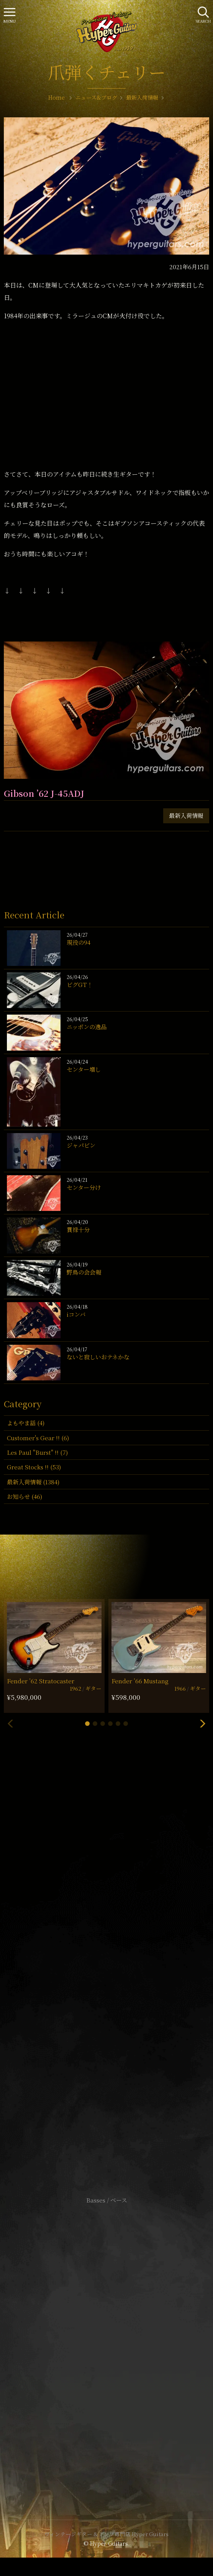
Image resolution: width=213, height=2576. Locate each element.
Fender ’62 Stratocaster (40, 1681)
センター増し (84, 1069)
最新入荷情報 (186, 815)
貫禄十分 (78, 1229)
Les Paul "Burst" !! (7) (37, 1452)
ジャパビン (81, 1145)
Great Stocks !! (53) (34, 1467)
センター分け (84, 1187)
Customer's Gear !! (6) (38, 1438)
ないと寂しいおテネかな (98, 1357)
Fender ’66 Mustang (140, 1681)
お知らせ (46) (24, 1496)
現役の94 (78, 942)
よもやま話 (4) (25, 1423)
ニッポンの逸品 (86, 1027)
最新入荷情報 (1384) (33, 1482)
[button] (87, 1723)
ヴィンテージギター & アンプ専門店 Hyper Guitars (106, 2534)
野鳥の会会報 (84, 1272)
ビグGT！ (80, 984)
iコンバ (76, 1314)
